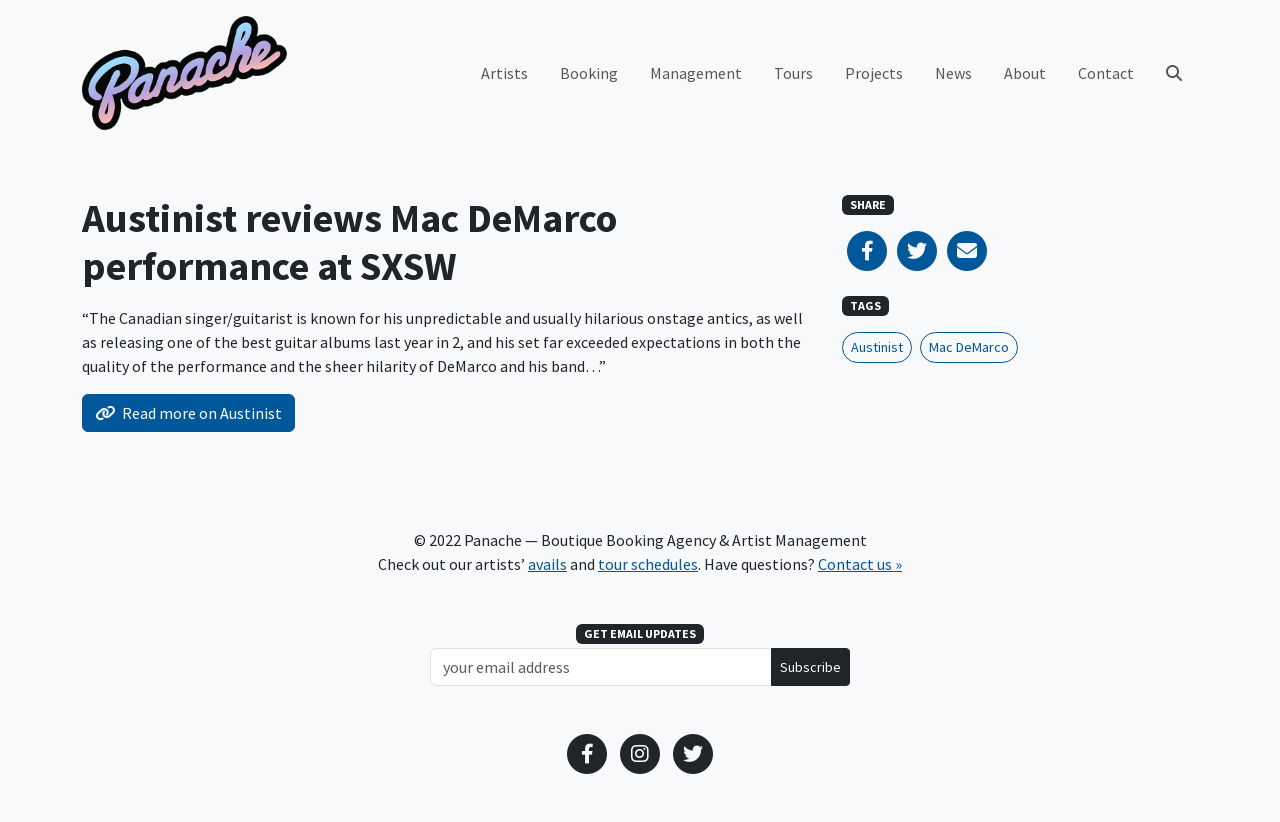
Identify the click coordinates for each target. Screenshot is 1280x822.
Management (696, 73)
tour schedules (648, 564)
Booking (589, 73)
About (1025, 73)
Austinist (877, 347)
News (953, 73)
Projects (874, 73)
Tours (793, 73)
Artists (504, 73)
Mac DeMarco (969, 347)
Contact (1106, 73)
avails (547, 564)
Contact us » (860, 564)
